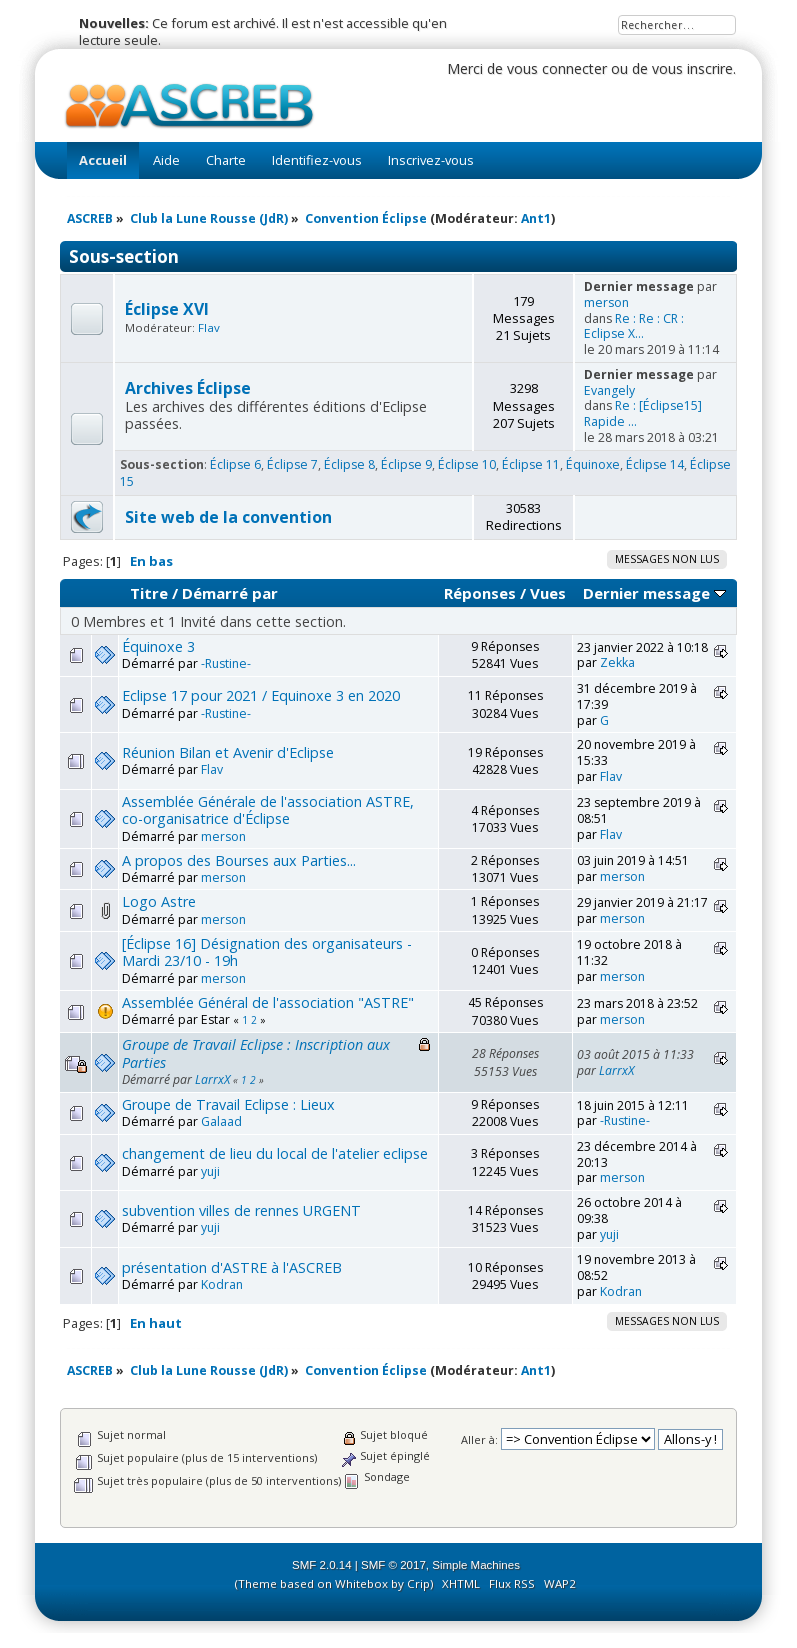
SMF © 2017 (393, 1565)
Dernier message (654, 593)
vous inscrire (692, 68)
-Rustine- (226, 663)
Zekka (617, 662)
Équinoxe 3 (158, 646)
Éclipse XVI (167, 309)
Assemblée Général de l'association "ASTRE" (268, 1002)
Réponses (480, 593)
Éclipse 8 (349, 464)
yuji (210, 1171)
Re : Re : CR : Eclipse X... (634, 326)
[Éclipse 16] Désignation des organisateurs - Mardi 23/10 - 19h (267, 952)
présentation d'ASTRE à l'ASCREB (232, 1267)
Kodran (222, 1284)
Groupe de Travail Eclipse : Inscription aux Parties (256, 1053)
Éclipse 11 (531, 464)
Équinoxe (593, 464)
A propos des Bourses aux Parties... (239, 860)
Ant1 (536, 218)
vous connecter (557, 68)
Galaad (221, 1121)
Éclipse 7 (292, 464)
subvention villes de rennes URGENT (241, 1210)
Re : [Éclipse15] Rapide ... (643, 413)
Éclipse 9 (406, 464)
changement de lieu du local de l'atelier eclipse (275, 1153)
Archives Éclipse (188, 388)
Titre (149, 593)
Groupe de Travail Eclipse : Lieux (228, 1104)
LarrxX (212, 1079)
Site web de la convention (228, 517)
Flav (209, 327)
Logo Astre (159, 901)
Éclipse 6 (235, 464)
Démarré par (230, 593)
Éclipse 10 (467, 464)
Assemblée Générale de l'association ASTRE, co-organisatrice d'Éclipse (268, 810)
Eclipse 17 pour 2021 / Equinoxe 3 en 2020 (261, 695)
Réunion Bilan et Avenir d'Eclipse (228, 752)
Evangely (609, 390)
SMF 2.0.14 (322, 1565)
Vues (548, 593)
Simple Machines (476, 1565)
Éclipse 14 (655, 464)
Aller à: (479, 1439)
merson (606, 302)
